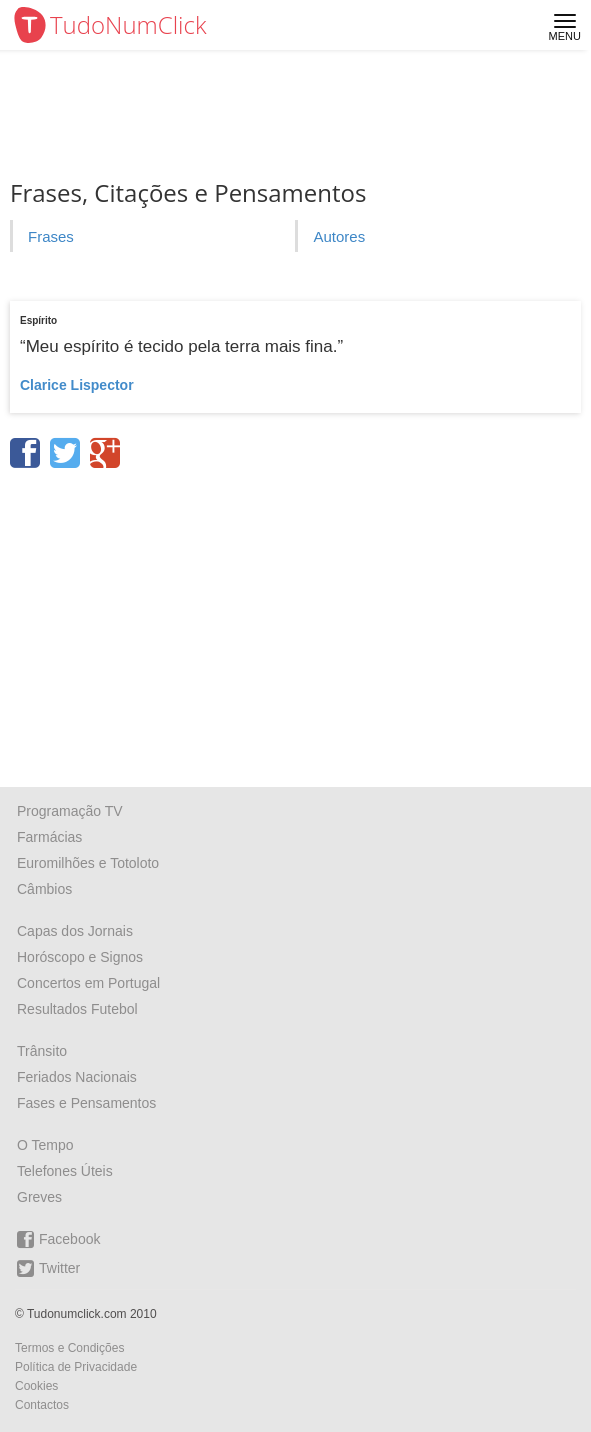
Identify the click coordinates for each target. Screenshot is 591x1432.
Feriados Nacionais (77, 1077)
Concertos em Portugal (88, 983)
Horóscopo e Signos (80, 957)
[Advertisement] (295, 621)
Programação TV (70, 811)
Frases (51, 236)
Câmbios (44, 889)
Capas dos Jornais (75, 931)
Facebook (58, 1239)
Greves (39, 1197)
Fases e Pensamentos (86, 1103)
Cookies (36, 1386)
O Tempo (45, 1145)
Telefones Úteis (65, 1171)
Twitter (48, 1268)
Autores (339, 236)
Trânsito (42, 1051)
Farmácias (49, 837)
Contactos (42, 1405)
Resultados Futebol (77, 1009)
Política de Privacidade (76, 1367)
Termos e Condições (69, 1348)
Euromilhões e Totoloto (88, 863)
